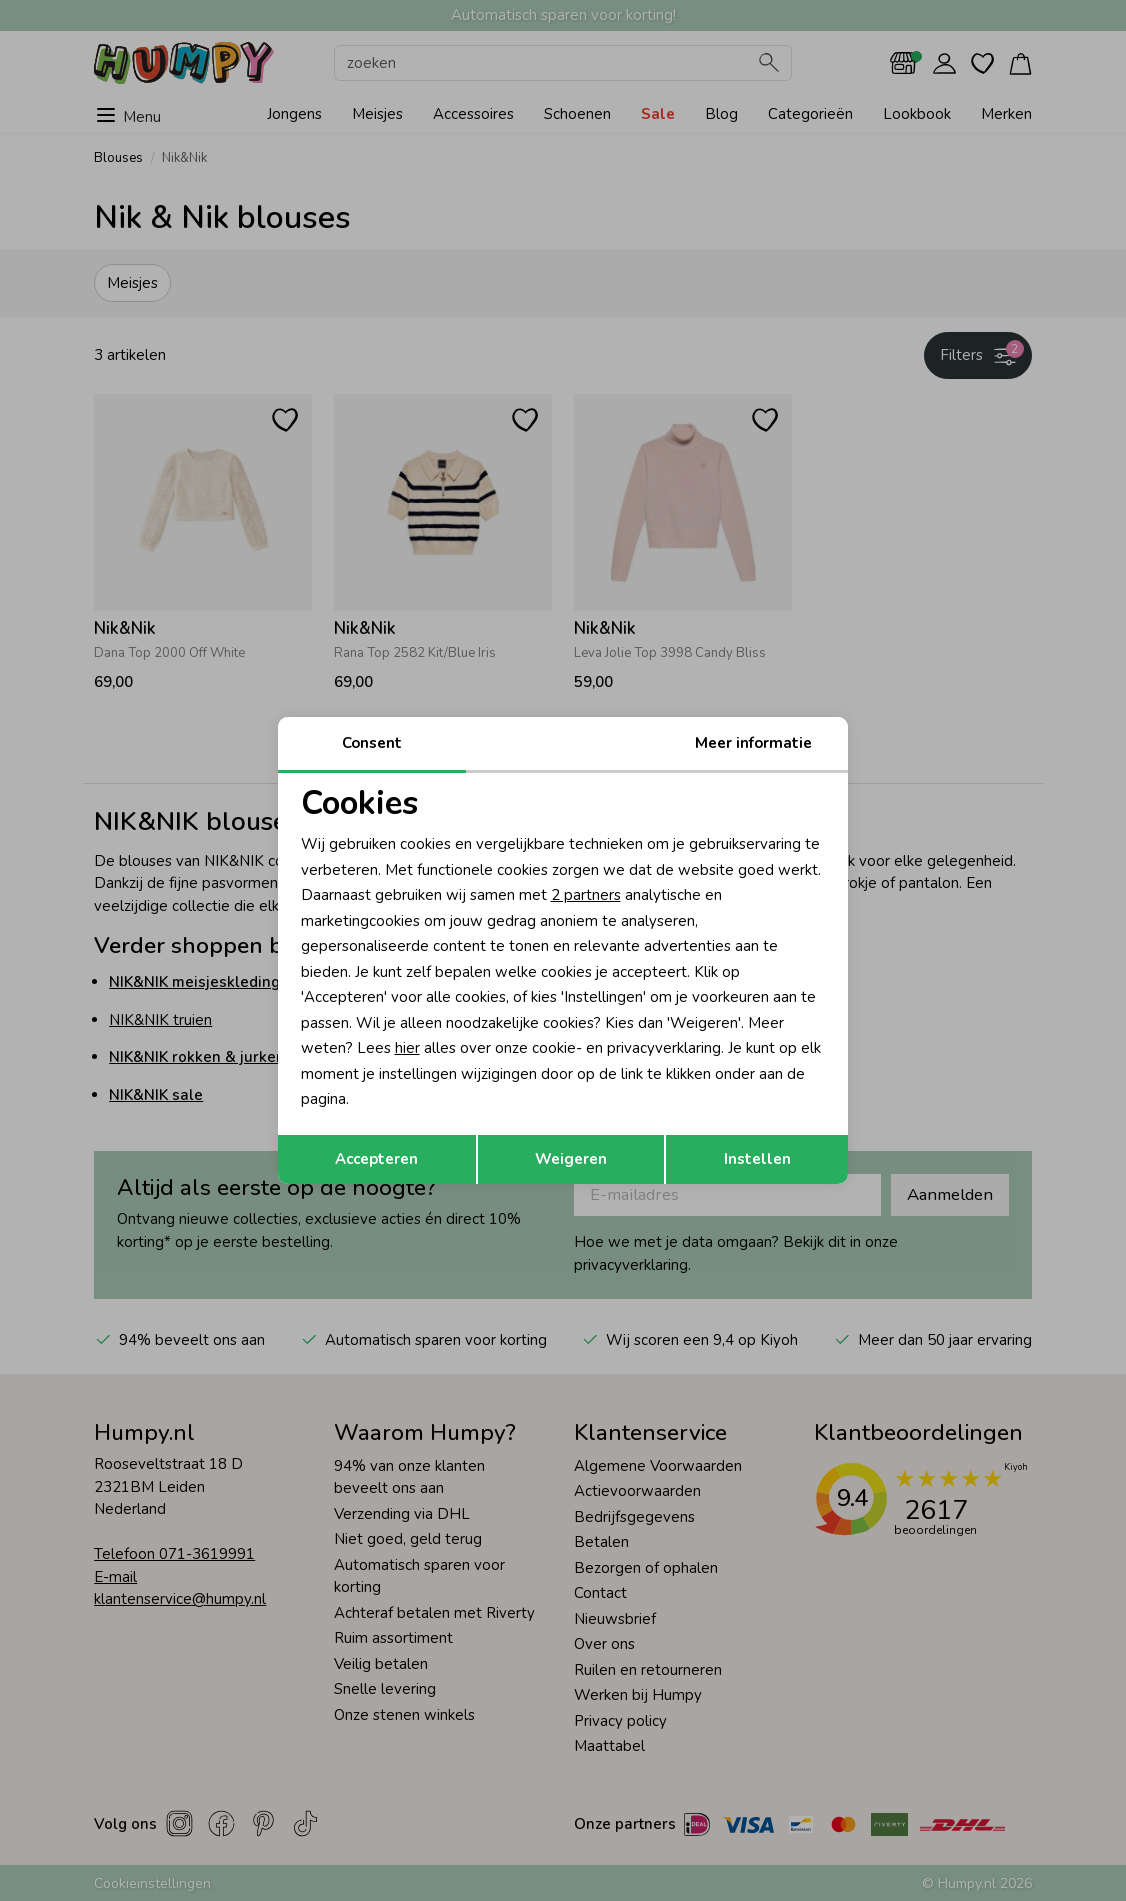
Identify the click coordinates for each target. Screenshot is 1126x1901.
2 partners (586, 895)
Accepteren (376, 1159)
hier (407, 1048)
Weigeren (571, 1159)
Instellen (757, 1159)
